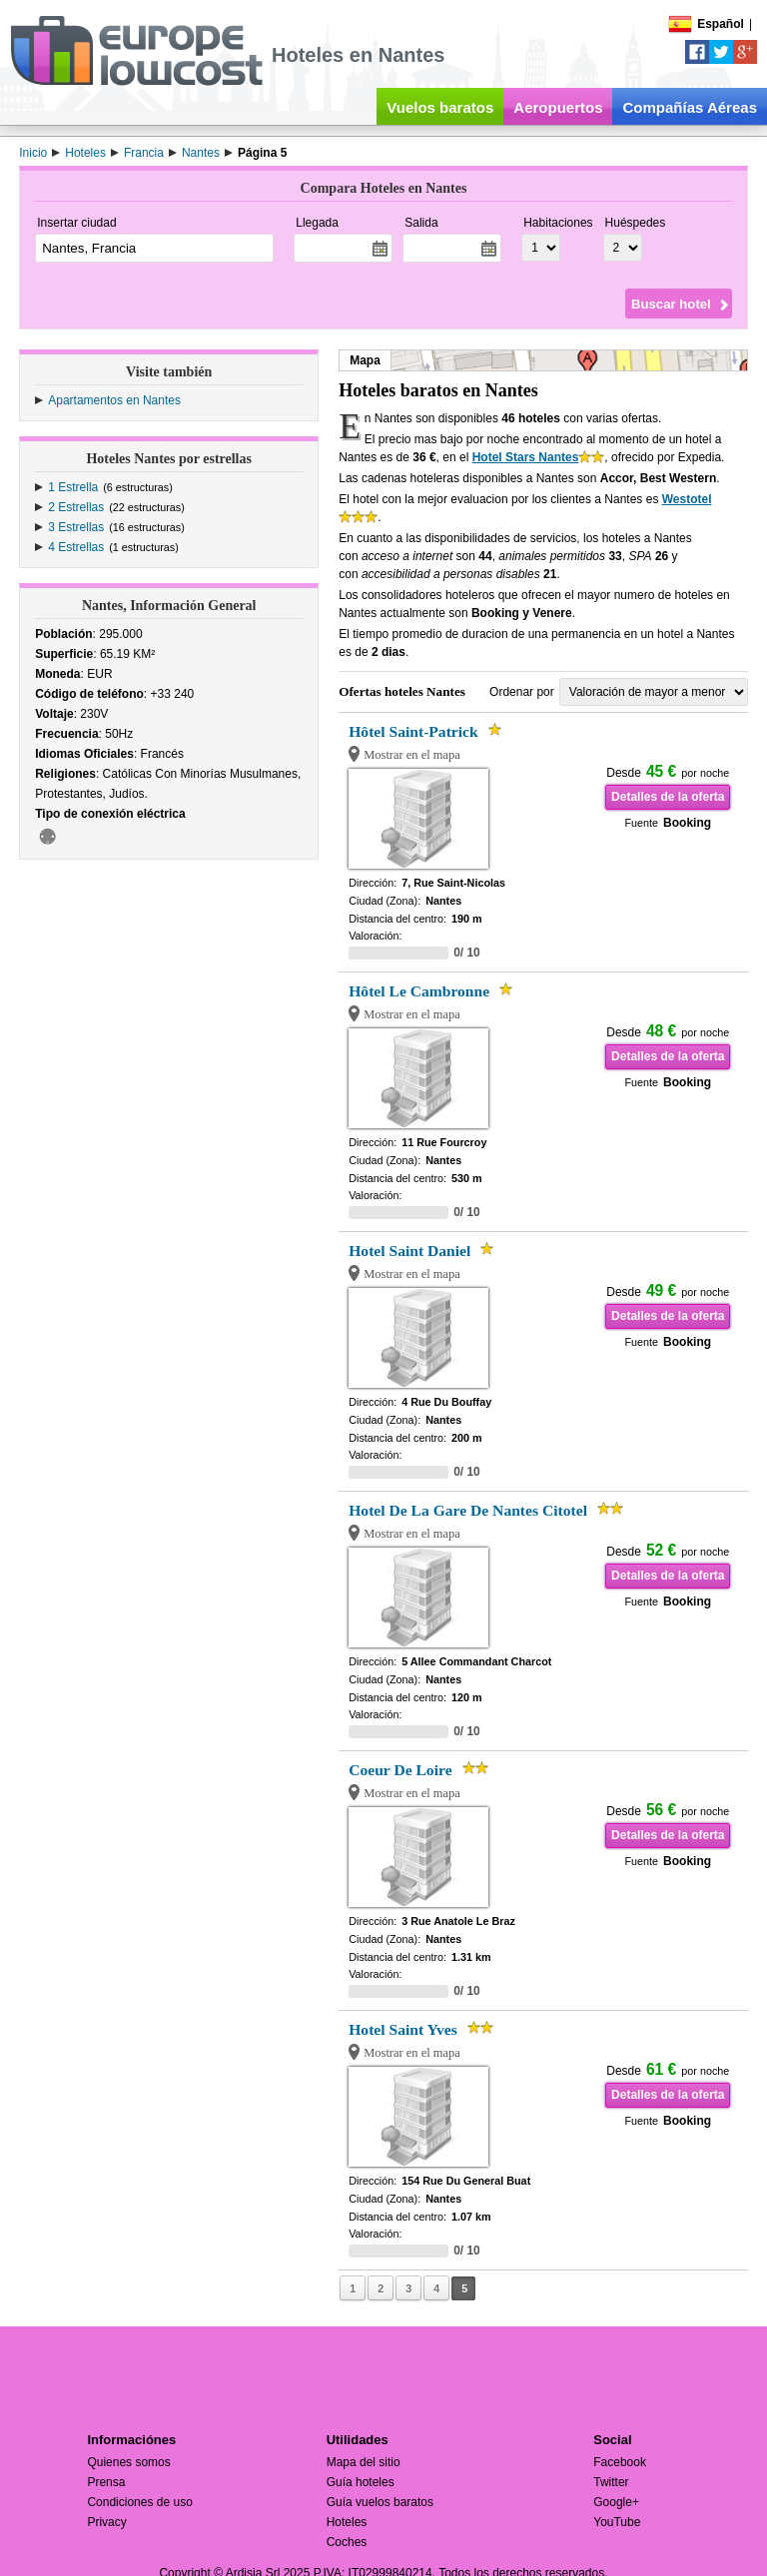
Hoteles (347, 2522)
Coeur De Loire (400, 1769)
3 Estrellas (76, 527)
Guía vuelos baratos (380, 2502)
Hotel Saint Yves (403, 2029)
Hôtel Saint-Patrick (413, 731)
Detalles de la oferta (667, 797)
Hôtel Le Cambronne (419, 990)
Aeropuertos (557, 107)
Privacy (106, 2522)
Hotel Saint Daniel (409, 1250)
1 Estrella (73, 487)
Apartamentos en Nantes (114, 400)
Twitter (610, 2482)
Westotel (687, 499)
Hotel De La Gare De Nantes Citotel (468, 1510)
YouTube (616, 2522)
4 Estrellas (76, 547)
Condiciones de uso (139, 2502)
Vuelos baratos (439, 107)
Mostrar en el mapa (412, 755)
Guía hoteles (360, 2482)
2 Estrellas (76, 507)
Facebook (619, 2462)
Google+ (616, 2502)
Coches (347, 2542)
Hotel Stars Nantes (525, 457)
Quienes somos (128, 2462)
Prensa (106, 2482)
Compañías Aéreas (689, 107)
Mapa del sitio (363, 2462)
